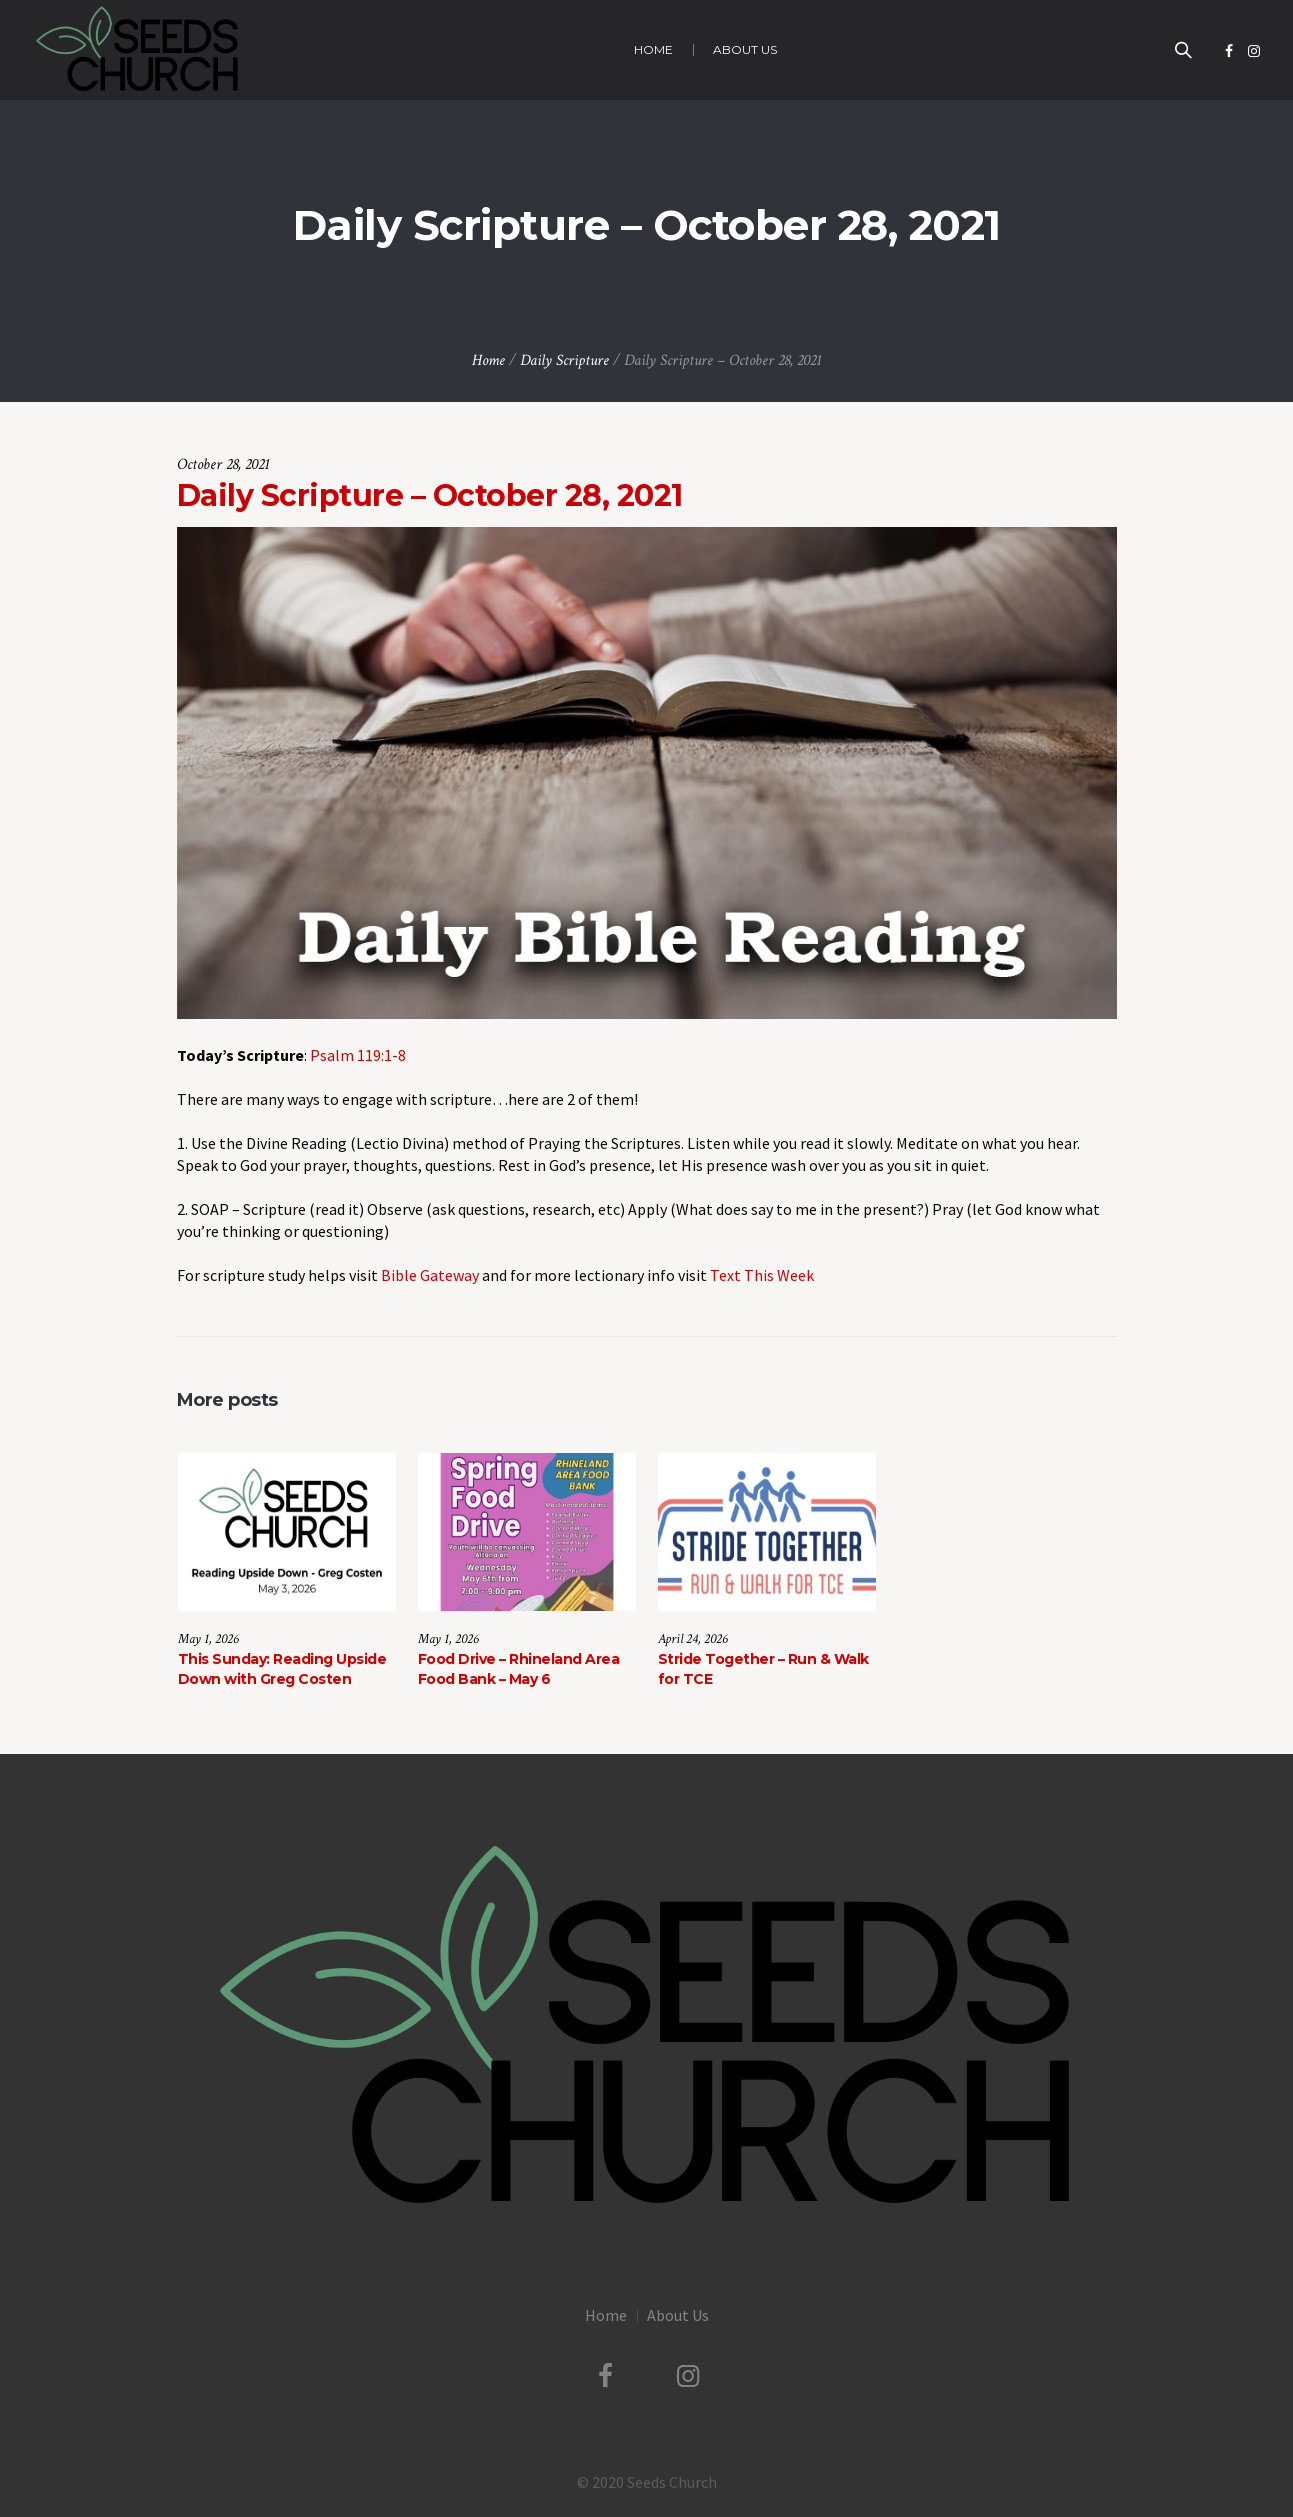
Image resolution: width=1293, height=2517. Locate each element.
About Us (678, 2315)
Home (488, 360)
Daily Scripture (564, 360)
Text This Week (762, 1275)
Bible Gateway (430, 1275)
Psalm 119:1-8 (358, 1055)
